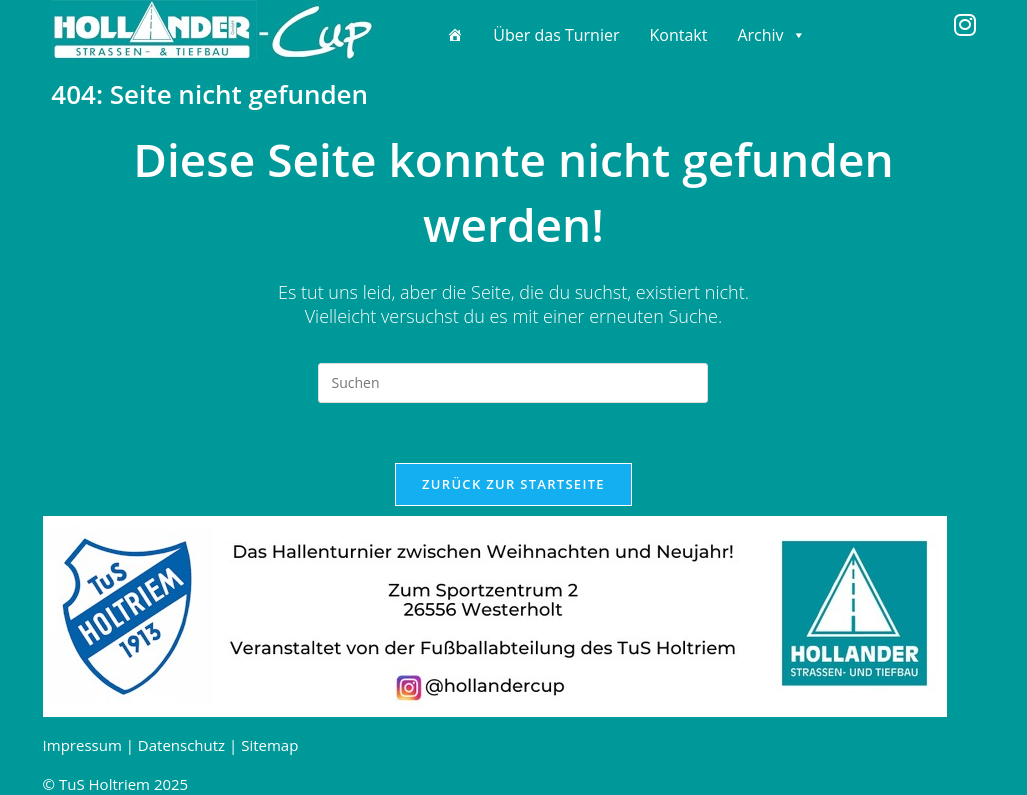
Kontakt (678, 35)
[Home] (455, 35)
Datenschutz (181, 745)
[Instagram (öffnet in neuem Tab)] (965, 25)
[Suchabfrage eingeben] (513, 383)
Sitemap (269, 745)
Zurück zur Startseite (513, 484)
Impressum (82, 745)
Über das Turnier (556, 35)
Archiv (771, 35)
